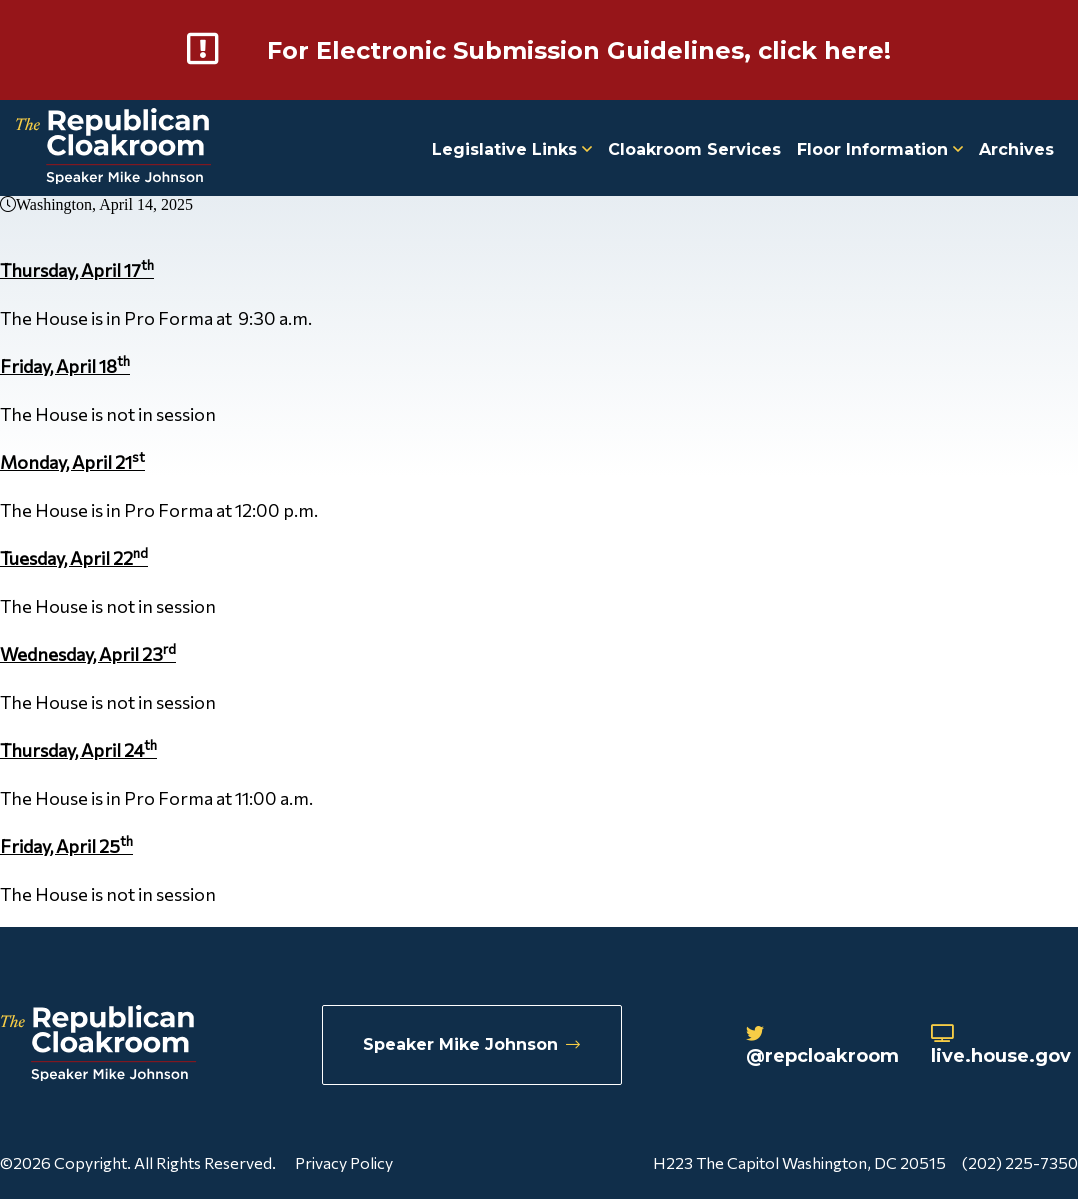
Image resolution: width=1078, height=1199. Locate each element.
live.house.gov (1001, 1046)
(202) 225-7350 (1020, 1162)
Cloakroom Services (694, 149)
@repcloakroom (822, 1046)
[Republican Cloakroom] (113, 148)
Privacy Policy (344, 1162)
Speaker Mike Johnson (471, 1044)
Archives (1016, 149)
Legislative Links (512, 149)
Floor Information (880, 149)
